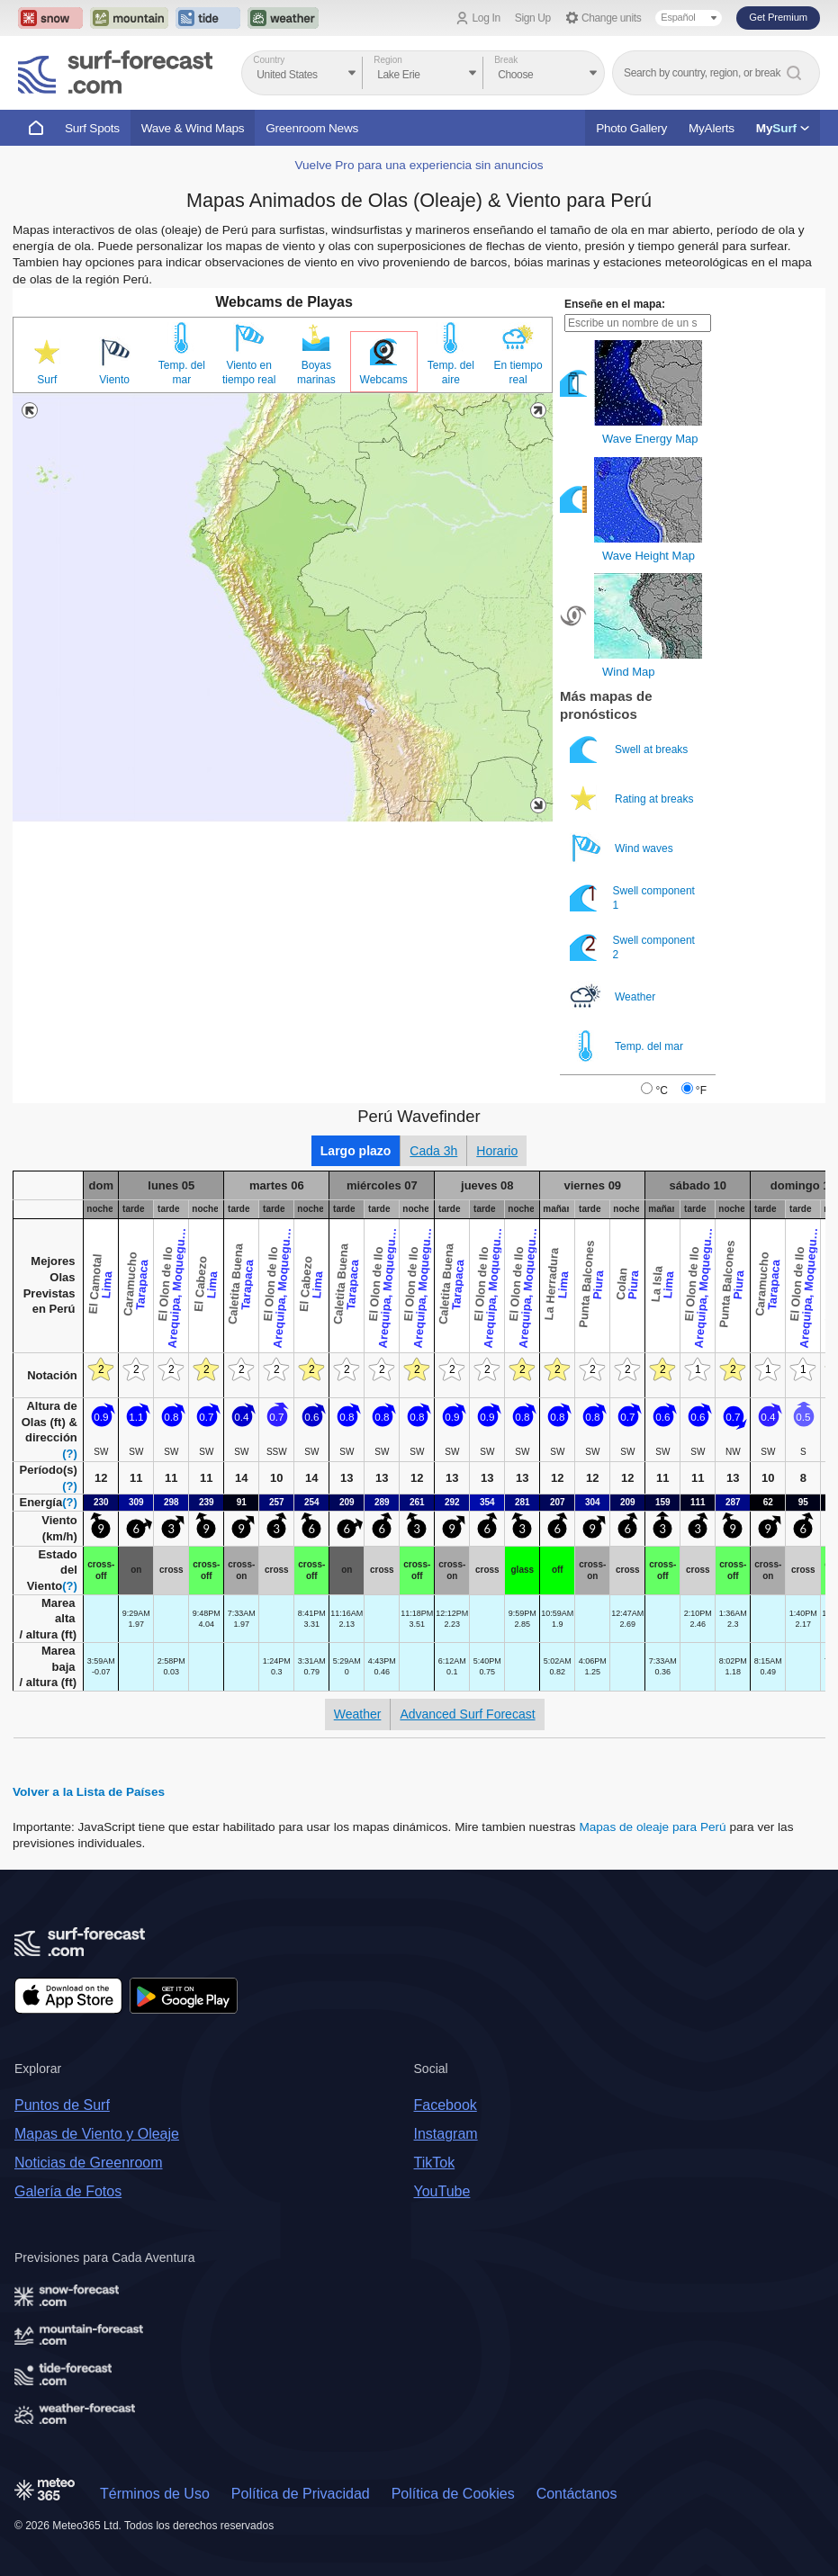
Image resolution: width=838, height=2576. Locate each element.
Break (506, 60)
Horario (497, 1151)
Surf (47, 379)
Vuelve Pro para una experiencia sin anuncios (418, 165)
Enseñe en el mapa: (614, 304)
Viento (114, 379)
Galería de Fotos (68, 2191)
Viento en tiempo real (248, 372)
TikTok (434, 2162)
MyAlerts (711, 128)
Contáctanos (576, 2493)
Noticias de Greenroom (88, 2162)
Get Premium (778, 17)
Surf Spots (92, 128)
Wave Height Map (648, 555)
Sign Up (533, 18)
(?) (69, 1453)
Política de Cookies (453, 2493)
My (782, 128)
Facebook (445, 2105)
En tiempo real (518, 372)
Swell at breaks (630, 749)
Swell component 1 (632, 897)
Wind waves (623, 848)
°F (701, 1090)
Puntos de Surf (62, 2105)
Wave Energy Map (650, 438)
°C (661, 1090)
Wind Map (628, 671)
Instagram (446, 2133)
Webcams (384, 379)
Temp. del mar (181, 372)
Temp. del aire (451, 372)
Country (268, 60)
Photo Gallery (631, 128)
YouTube (442, 2191)
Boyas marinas (316, 372)
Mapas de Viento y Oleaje (96, 2133)
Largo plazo (356, 1151)
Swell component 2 (632, 947)
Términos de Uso (155, 2493)
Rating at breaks (633, 798)
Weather (614, 996)
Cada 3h (433, 1151)
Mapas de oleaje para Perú (652, 1827)
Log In (486, 18)
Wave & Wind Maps (193, 128)
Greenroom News (312, 128)
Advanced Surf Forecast (467, 1714)
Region (388, 60)
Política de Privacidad (300, 2493)
